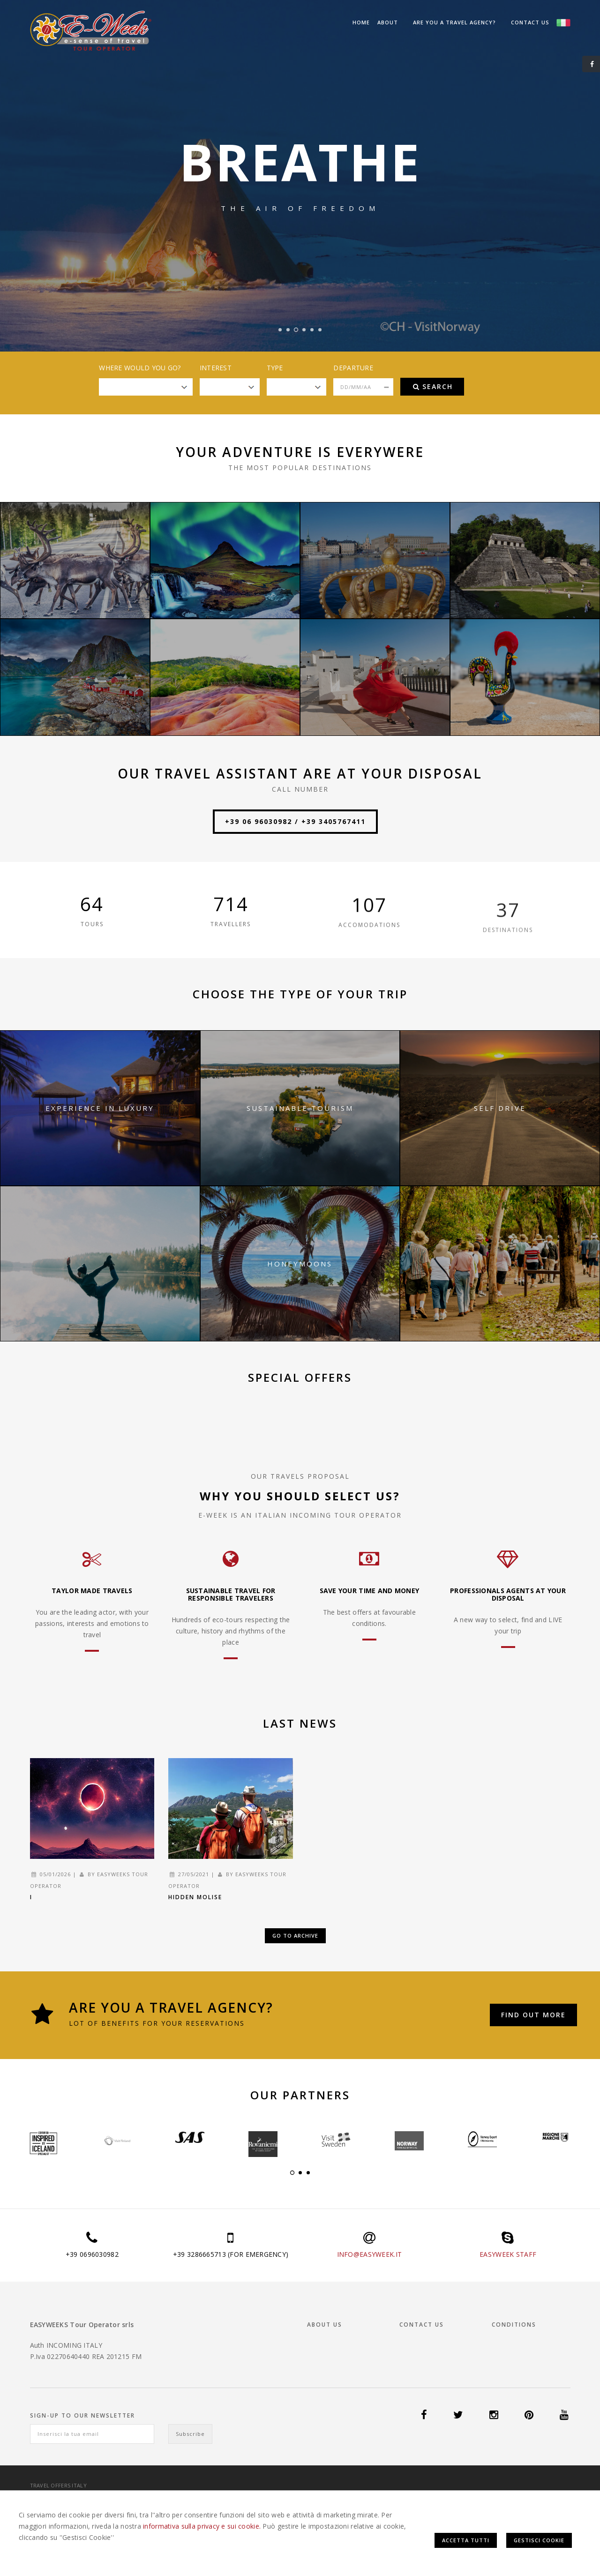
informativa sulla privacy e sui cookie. (202, 2526)
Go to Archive (295, 1935)
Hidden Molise (195, 1897)
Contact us (530, 22)
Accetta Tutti (465, 2540)
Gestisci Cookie (539, 2540)
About (387, 22)
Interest (216, 367)
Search (433, 386)
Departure (353, 367)
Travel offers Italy (58, 2485)
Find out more (533, 2014)
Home (361, 22)
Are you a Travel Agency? (454, 22)
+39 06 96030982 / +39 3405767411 (295, 821)
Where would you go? (139, 367)
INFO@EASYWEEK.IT (369, 2254)
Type (275, 367)
